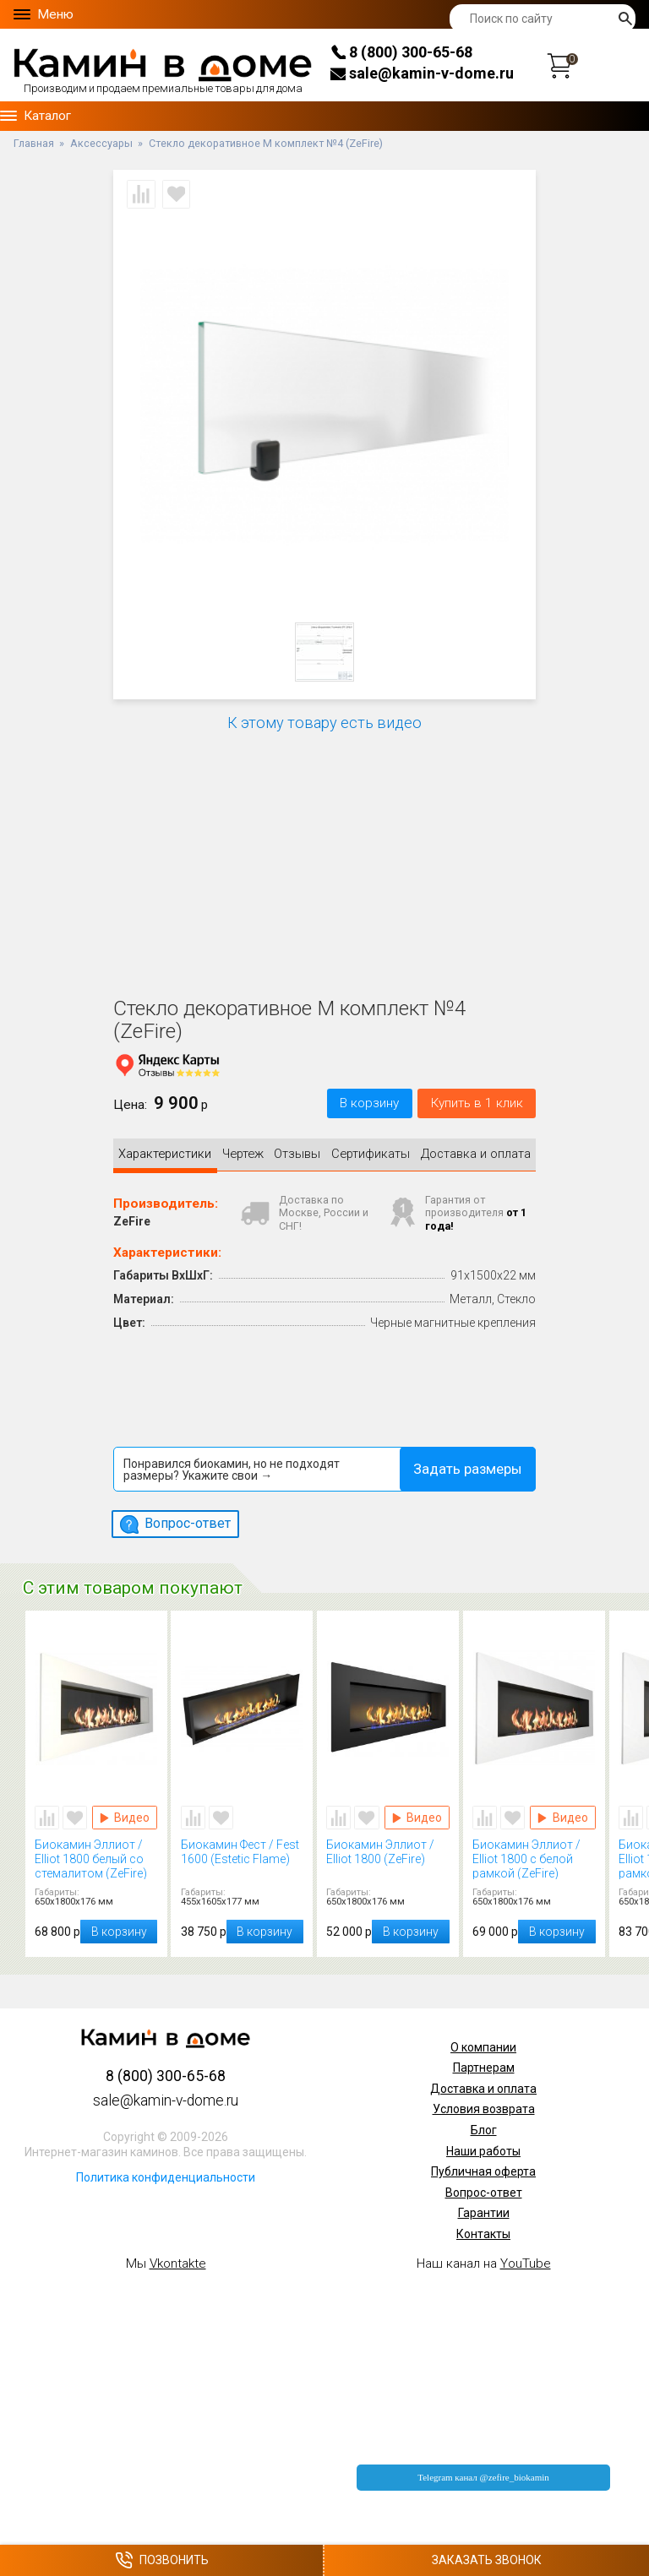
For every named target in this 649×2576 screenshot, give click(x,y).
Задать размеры (467, 1463)
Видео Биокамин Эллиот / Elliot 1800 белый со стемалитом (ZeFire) (124, 1812)
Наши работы (483, 2146)
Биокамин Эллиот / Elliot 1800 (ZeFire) (388, 1853)
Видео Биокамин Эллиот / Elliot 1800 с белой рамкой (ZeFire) (562, 1812)
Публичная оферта (483, 2167)
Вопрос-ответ (483, 2187)
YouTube (525, 2258)
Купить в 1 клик (477, 1103)
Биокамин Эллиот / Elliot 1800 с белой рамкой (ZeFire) (534, 1853)
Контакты (483, 2229)
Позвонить (162, 2560)
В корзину (369, 1103)
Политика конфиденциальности (165, 2172)
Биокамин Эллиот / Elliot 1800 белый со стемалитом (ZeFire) (96, 1853)
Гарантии (484, 2208)
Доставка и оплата (483, 2083)
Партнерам (484, 2063)
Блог (484, 2125)
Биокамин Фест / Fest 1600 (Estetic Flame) (242, 1853)
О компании (483, 2042)
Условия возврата (484, 2104)
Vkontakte (178, 2258)
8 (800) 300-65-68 (401, 52)
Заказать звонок (487, 2560)
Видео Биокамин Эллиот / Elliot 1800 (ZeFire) (417, 1812)
